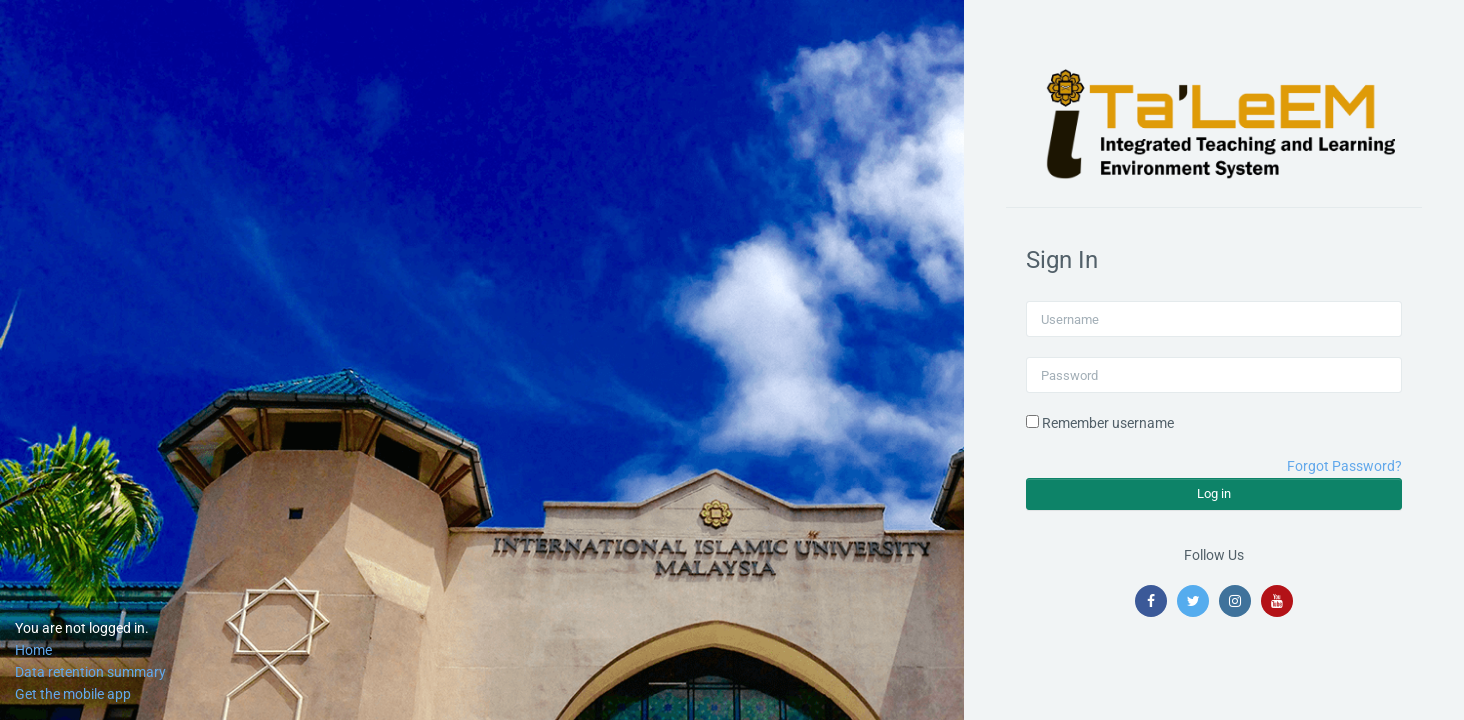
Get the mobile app (73, 694)
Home (33, 650)
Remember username (1108, 423)
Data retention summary (90, 672)
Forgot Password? (1344, 466)
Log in (1214, 493)
